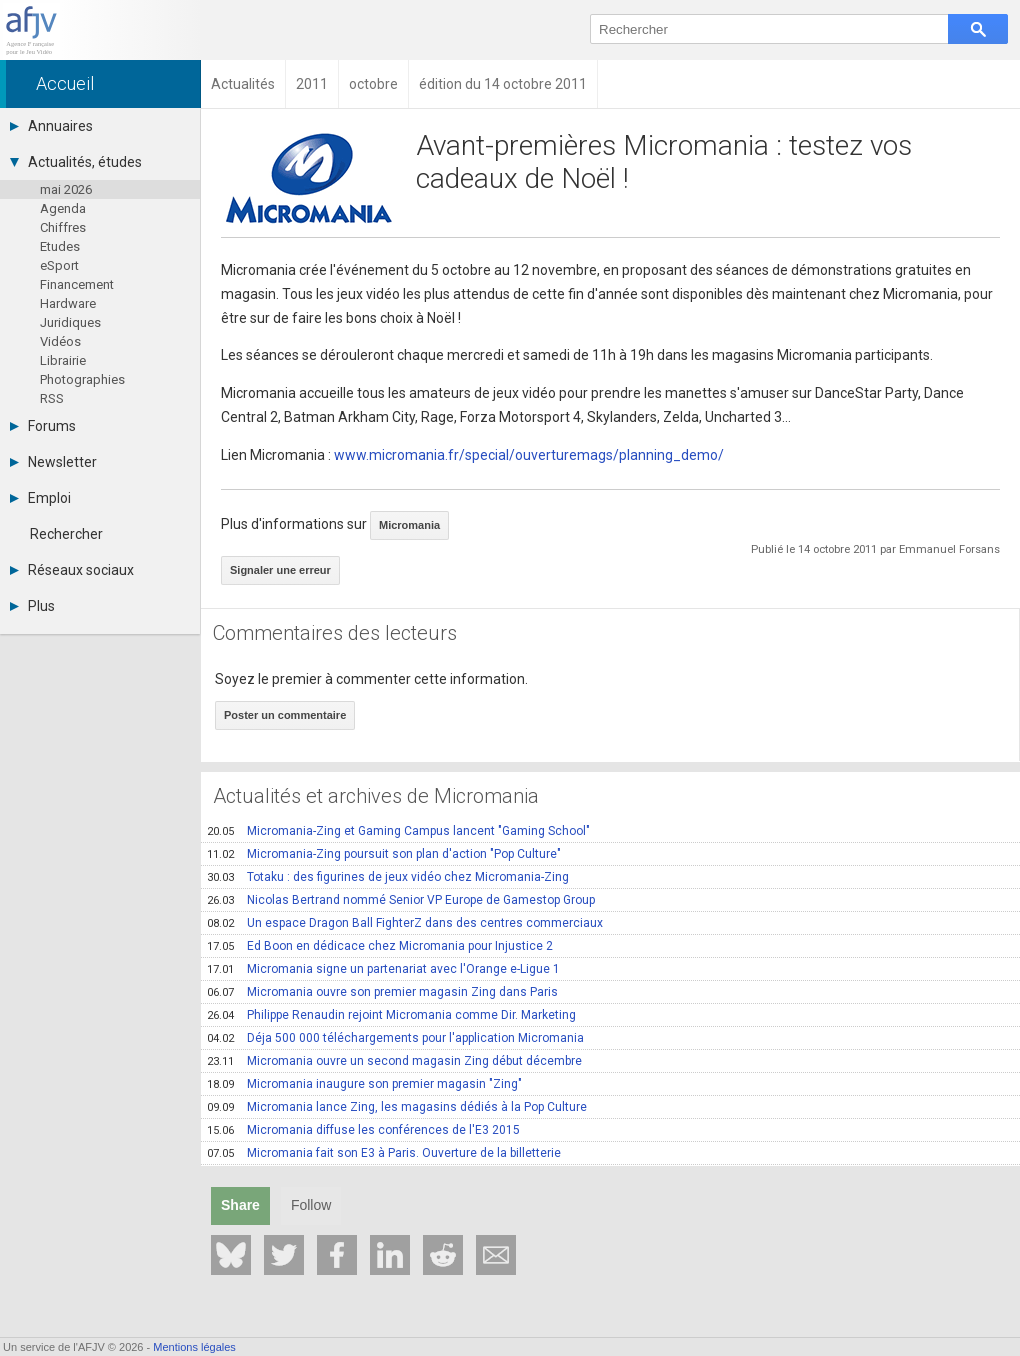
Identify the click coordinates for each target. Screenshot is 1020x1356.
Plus (32, 606)
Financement (77, 284)
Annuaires (51, 126)
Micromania (409, 525)
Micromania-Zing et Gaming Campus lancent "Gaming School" (398, 831)
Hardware (68, 303)
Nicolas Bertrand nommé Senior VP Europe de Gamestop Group (401, 900)
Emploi (40, 498)
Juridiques (70, 322)
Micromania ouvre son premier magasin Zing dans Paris (382, 992)
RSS (52, 398)
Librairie (63, 360)
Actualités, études (76, 162)
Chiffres (63, 227)
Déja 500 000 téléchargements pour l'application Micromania (395, 1038)
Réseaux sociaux (72, 570)
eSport (59, 265)
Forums (43, 426)
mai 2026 (66, 189)
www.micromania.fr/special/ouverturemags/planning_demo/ (529, 455)
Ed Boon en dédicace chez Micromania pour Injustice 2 (380, 946)
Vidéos (60, 341)
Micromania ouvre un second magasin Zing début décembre (394, 1061)
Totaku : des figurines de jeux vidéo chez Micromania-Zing (388, 877)
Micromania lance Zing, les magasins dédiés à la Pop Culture (397, 1107)
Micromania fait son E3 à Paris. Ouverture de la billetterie (384, 1153)
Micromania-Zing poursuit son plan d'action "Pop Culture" (384, 854)
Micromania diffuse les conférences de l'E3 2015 (363, 1130)
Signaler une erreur (280, 570)
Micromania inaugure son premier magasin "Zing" (364, 1084)
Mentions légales (194, 1347)
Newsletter (53, 462)
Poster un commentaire (285, 715)
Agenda (63, 208)
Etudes (60, 246)
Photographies (82, 379)
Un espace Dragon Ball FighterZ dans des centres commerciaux (405, 923)
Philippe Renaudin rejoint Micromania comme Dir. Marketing (391, 1015)
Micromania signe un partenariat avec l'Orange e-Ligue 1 (383, 969)
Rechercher (66, 534)
